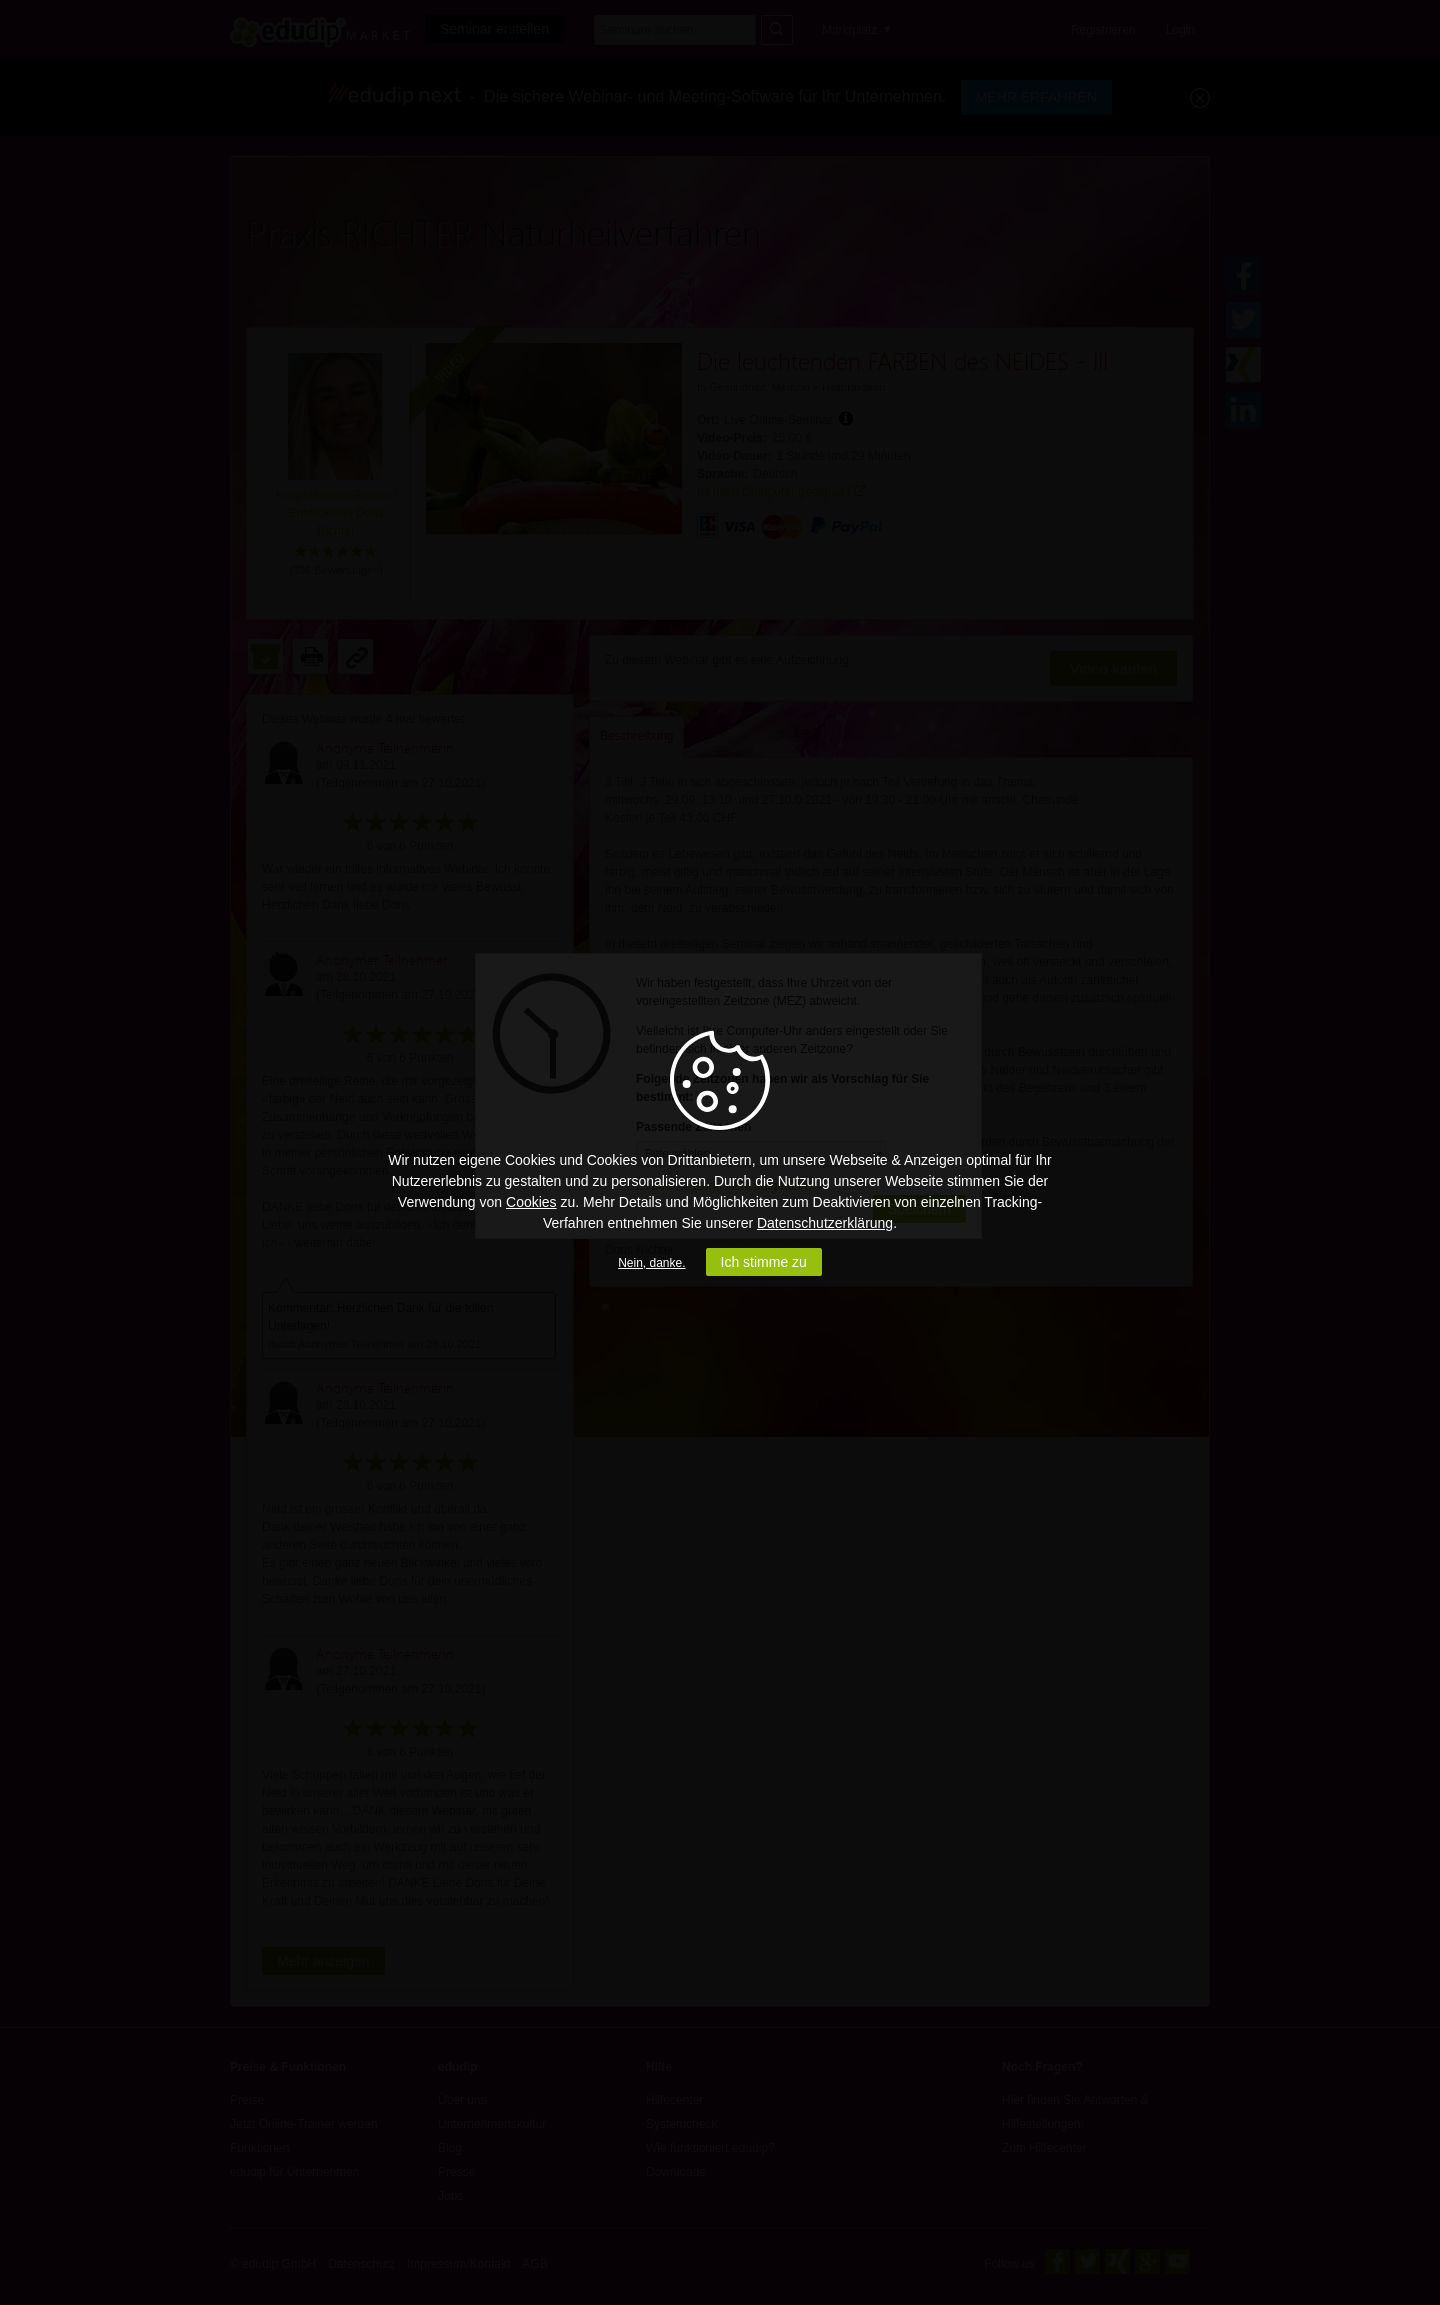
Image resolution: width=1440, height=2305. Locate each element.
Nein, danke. (651, 1263)
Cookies (531, 1202)
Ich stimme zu (764, 1262)
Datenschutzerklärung (825, 1223)
